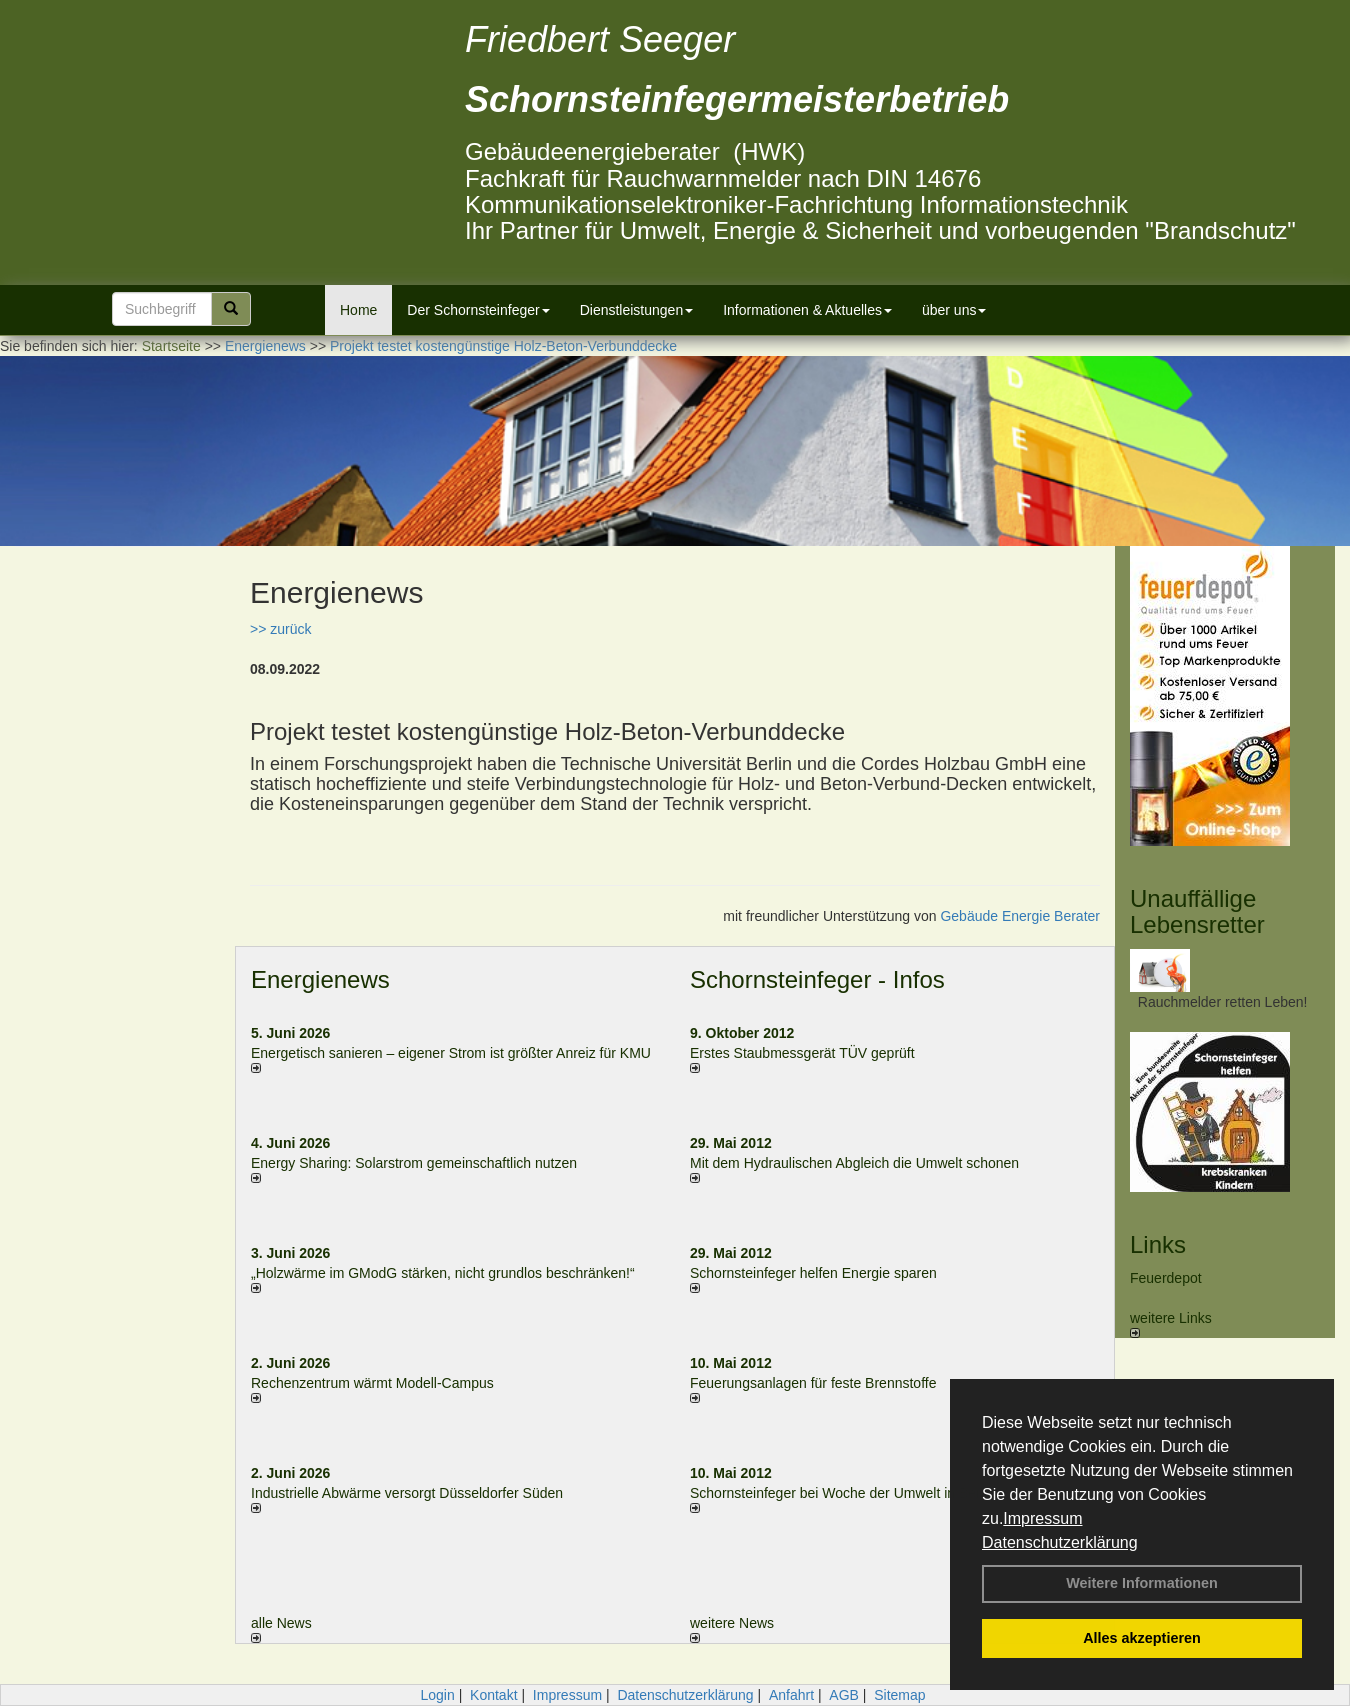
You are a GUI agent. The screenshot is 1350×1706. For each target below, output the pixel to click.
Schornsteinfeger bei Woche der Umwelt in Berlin (842, 1493)
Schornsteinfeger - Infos (817, 979)
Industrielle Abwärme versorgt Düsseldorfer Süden (407, 1493)
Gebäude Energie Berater (1020, 916)
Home (358, 310)
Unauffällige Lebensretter (1197, 911)
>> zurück (280, 629)
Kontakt (493, 1695)
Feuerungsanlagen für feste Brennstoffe (813, 1383)
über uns (954, 310)
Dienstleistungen (637, 310)
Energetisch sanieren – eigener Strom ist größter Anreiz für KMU (451, 1053)
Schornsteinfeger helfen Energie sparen (813, 1273)
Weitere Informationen (1142, 1583)
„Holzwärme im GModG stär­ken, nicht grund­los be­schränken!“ (443, 1273)
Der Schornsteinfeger (478, 310)
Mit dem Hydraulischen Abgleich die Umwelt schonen (854, 1163)
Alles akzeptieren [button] (1142, 1638)
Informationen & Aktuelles (807, 310)
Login (437, 1695)
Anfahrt (791, 1695)
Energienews (320, 979)
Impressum (1042, 1518)
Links (1158, 1244)
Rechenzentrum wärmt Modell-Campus (372, 1383)
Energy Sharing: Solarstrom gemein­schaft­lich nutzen (414, 1163)
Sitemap (899, 1695)
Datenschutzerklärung (1060, 1542)
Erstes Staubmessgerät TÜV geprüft (802, 1053)
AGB (844, 1695)
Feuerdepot (1166, 1278)
